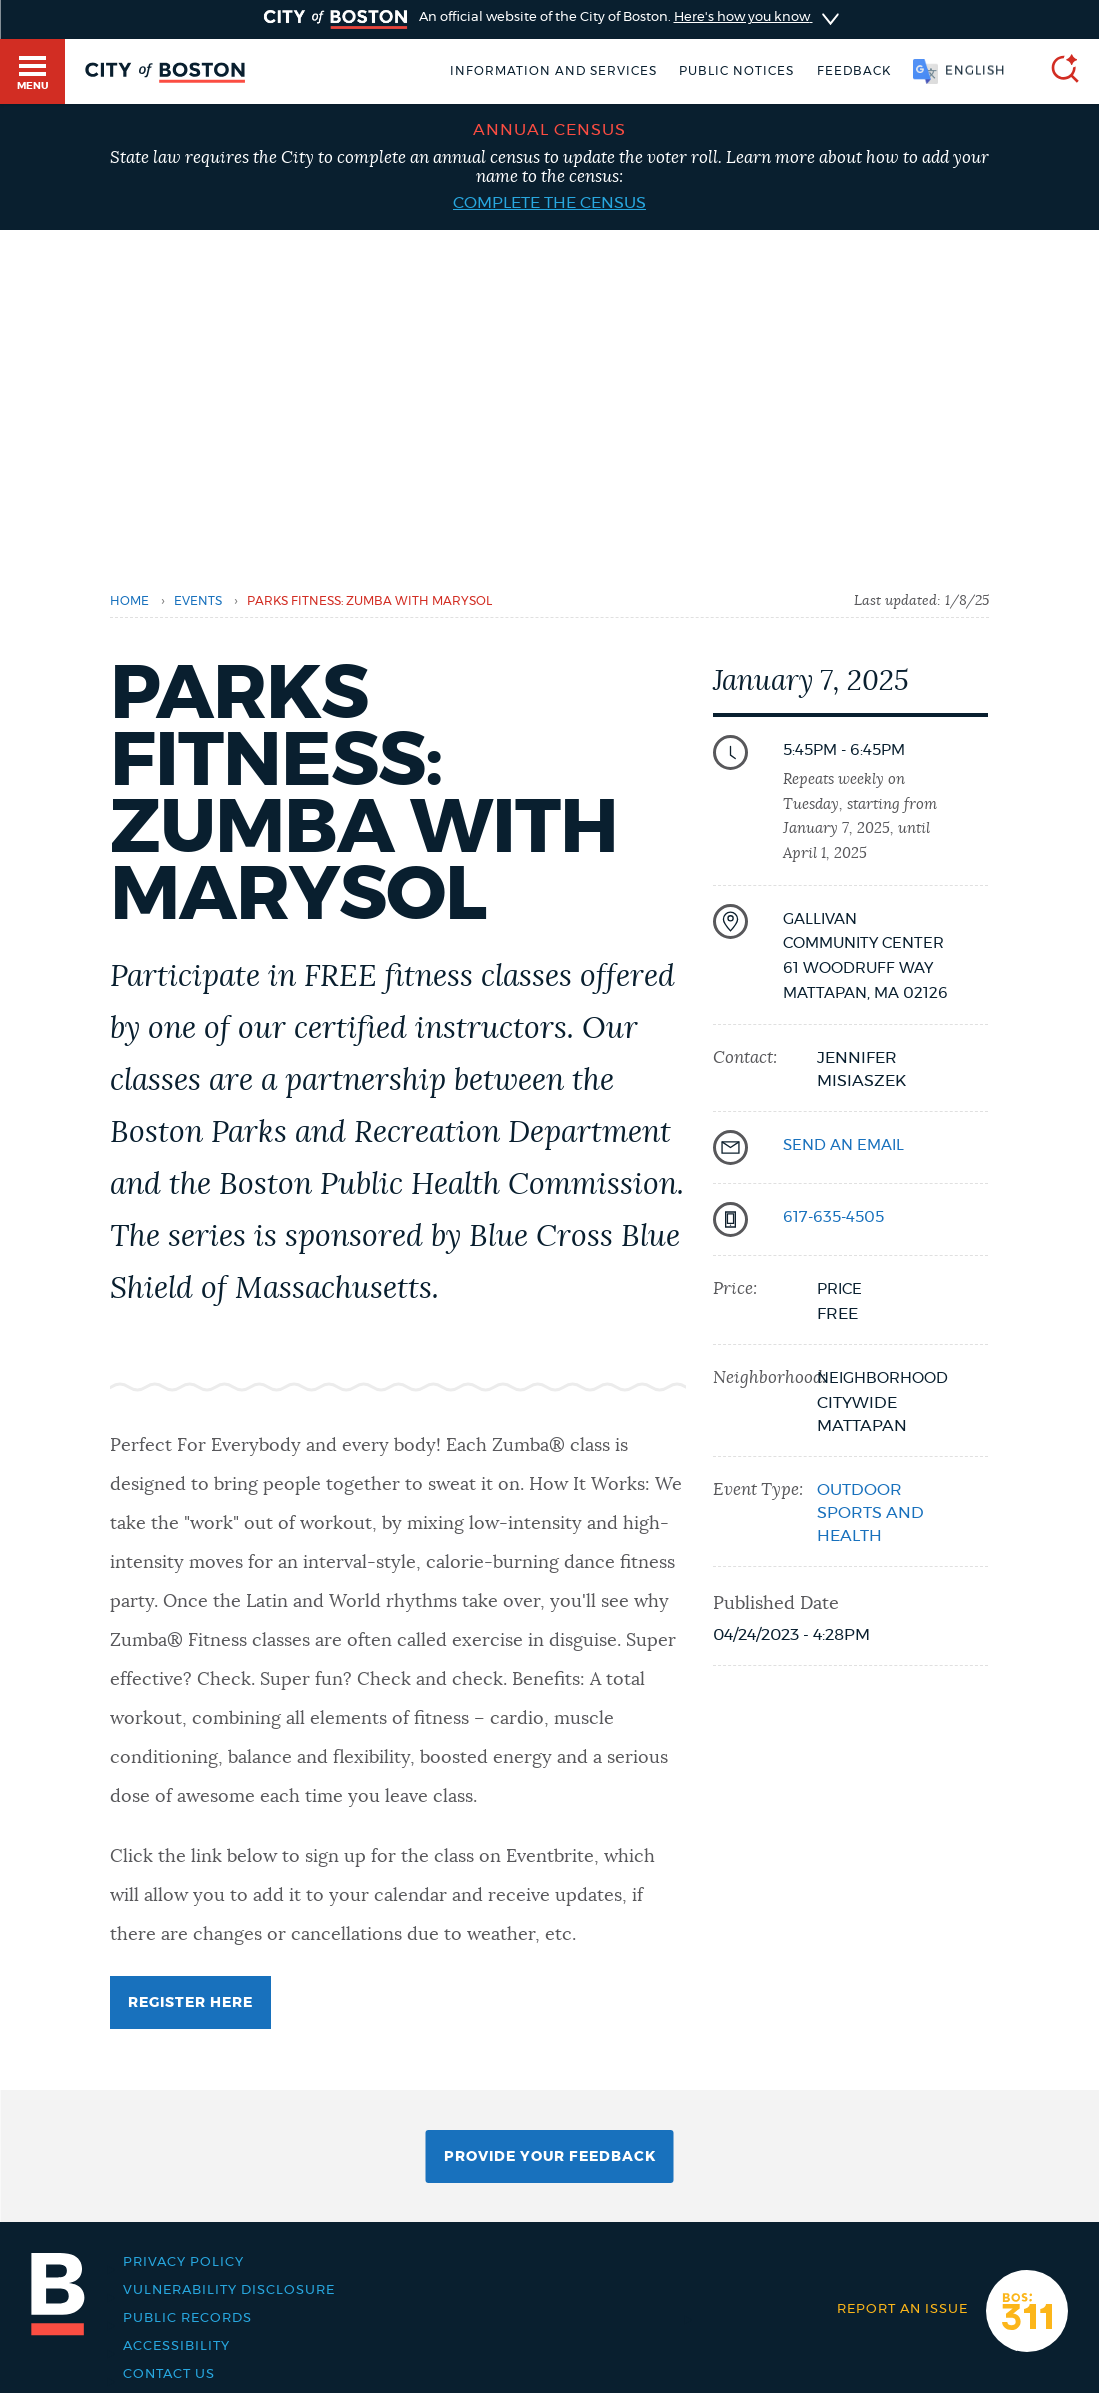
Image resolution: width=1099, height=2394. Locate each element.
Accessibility (176, 2346)
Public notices (736, 71)
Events (198, 601)
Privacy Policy (183, 2262)
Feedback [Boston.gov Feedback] (854, 71)
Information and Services (553, 71)
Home (129, 601)
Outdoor (859, 1490)
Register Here (190, 2003)
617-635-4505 (833, 1217)
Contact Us (169, 2374)
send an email (843, 1145)
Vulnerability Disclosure (229, 2290)
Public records (187, 2318)
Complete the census (549, 203)
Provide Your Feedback (550, 2157)
